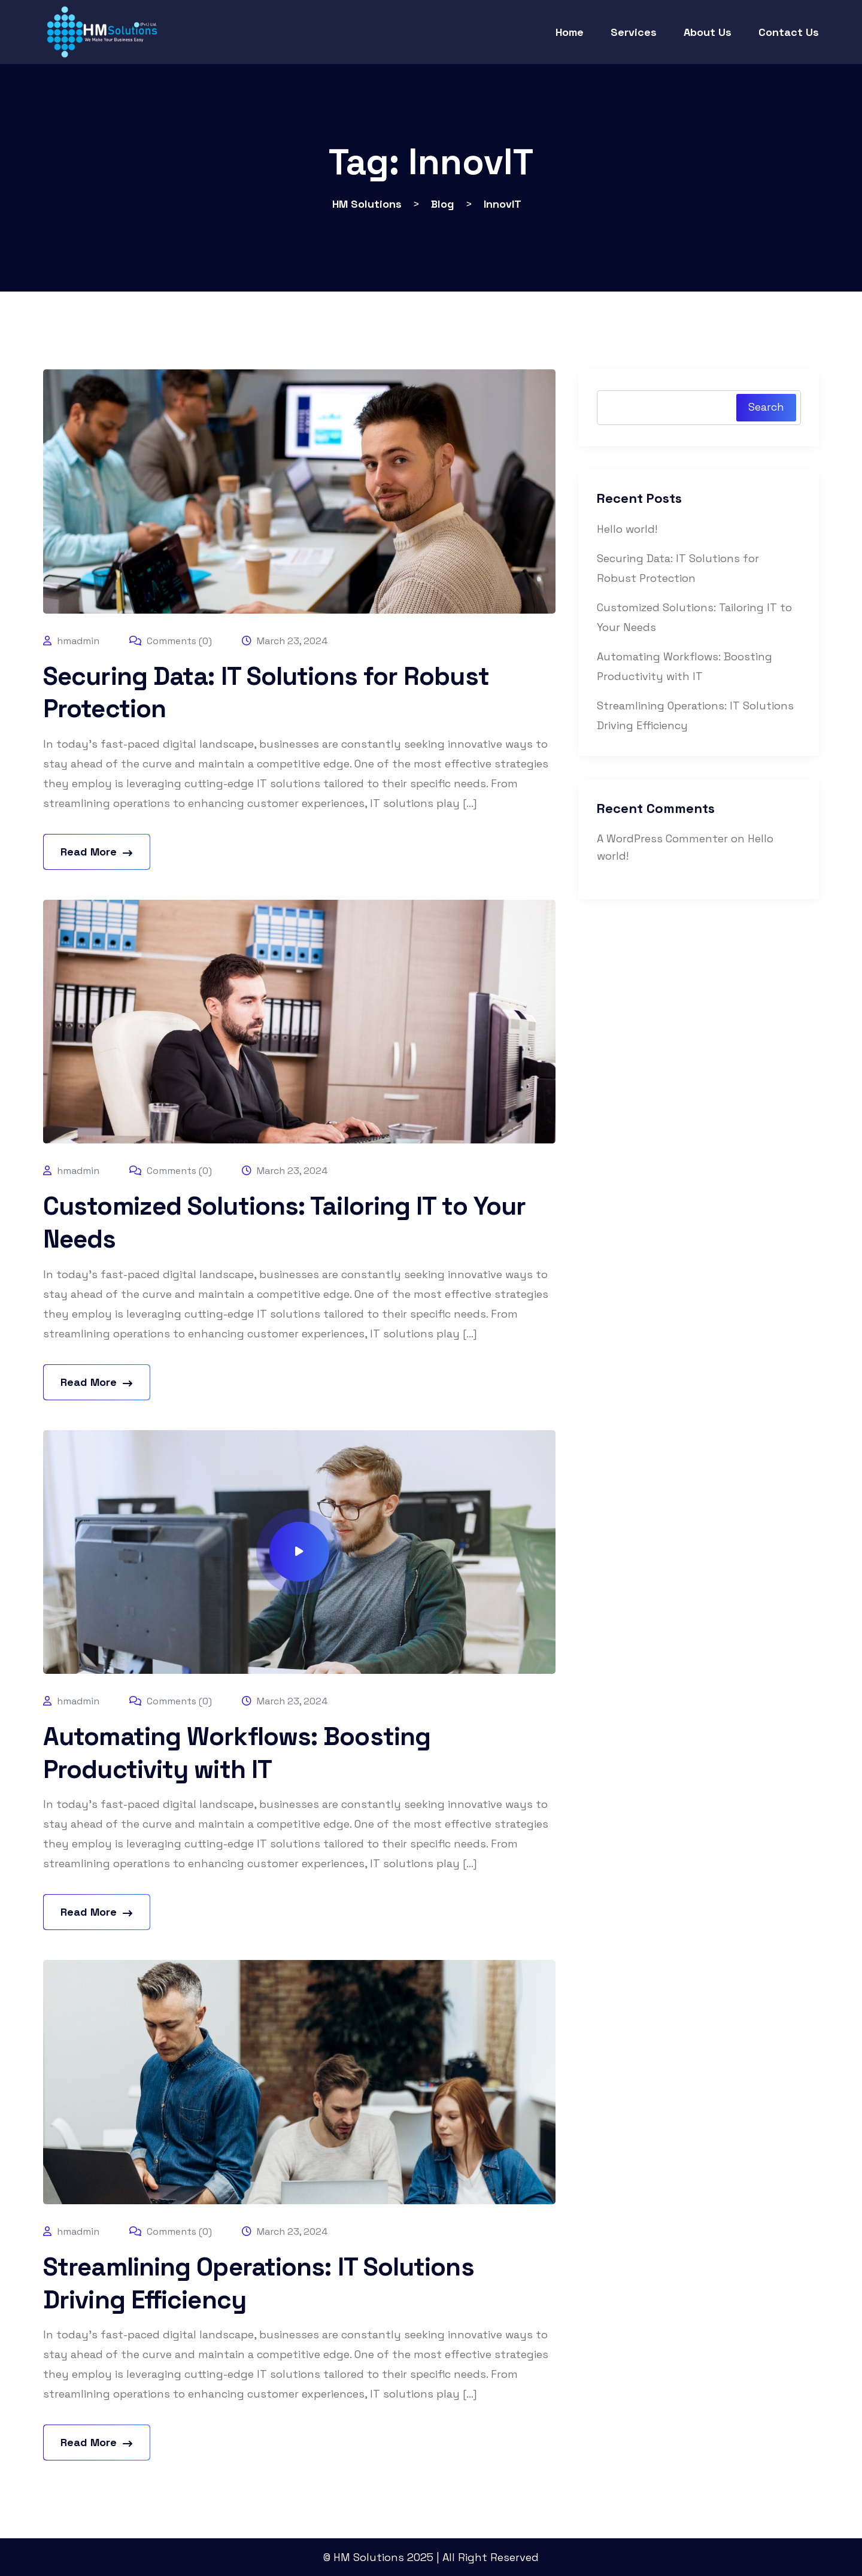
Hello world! (627, 529)
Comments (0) (170, 641)
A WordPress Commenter (662, 838)
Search (766, 407)
